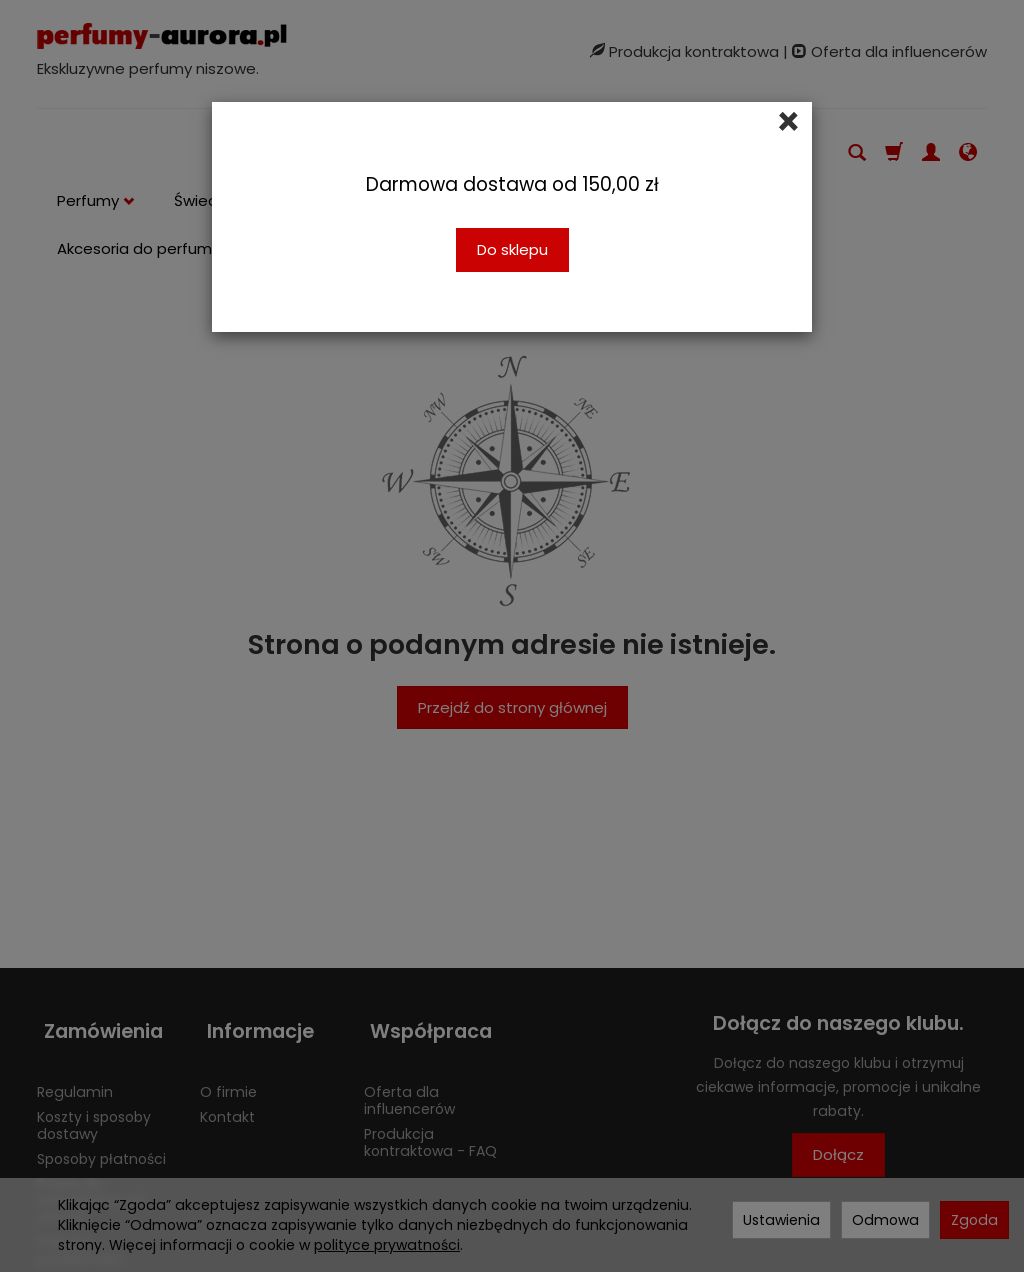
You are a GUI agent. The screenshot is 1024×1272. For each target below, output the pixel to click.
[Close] (788, 122)
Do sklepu (512, 249)
